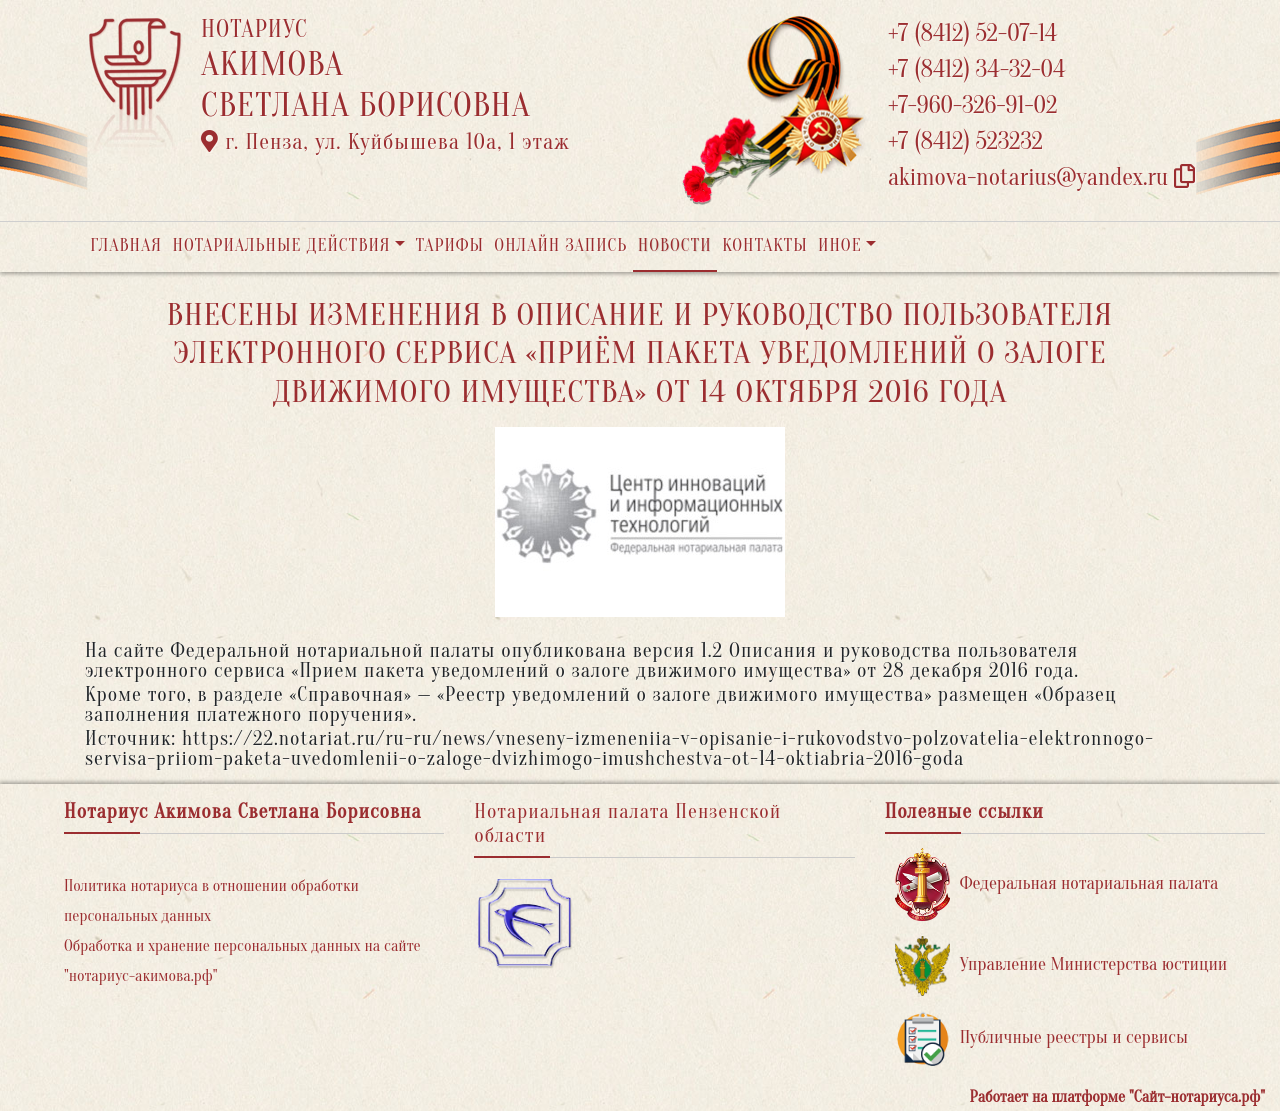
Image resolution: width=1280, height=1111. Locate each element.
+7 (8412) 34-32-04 (977, 69)
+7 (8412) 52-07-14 (972, 33)
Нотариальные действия (281, 245)
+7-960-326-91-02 (973, 105)
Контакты (764, 245)
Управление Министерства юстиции (1061, 965)
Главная (126, 245)
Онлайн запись (560, 245)
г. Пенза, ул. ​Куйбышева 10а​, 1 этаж (385, 142)
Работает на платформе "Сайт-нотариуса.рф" (1117, 1097)
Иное (840, 245)
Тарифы (450, 245)
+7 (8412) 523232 (965, 141)
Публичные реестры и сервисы (1041, 1038)
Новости (675, 245)
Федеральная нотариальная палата (1057, 884)
